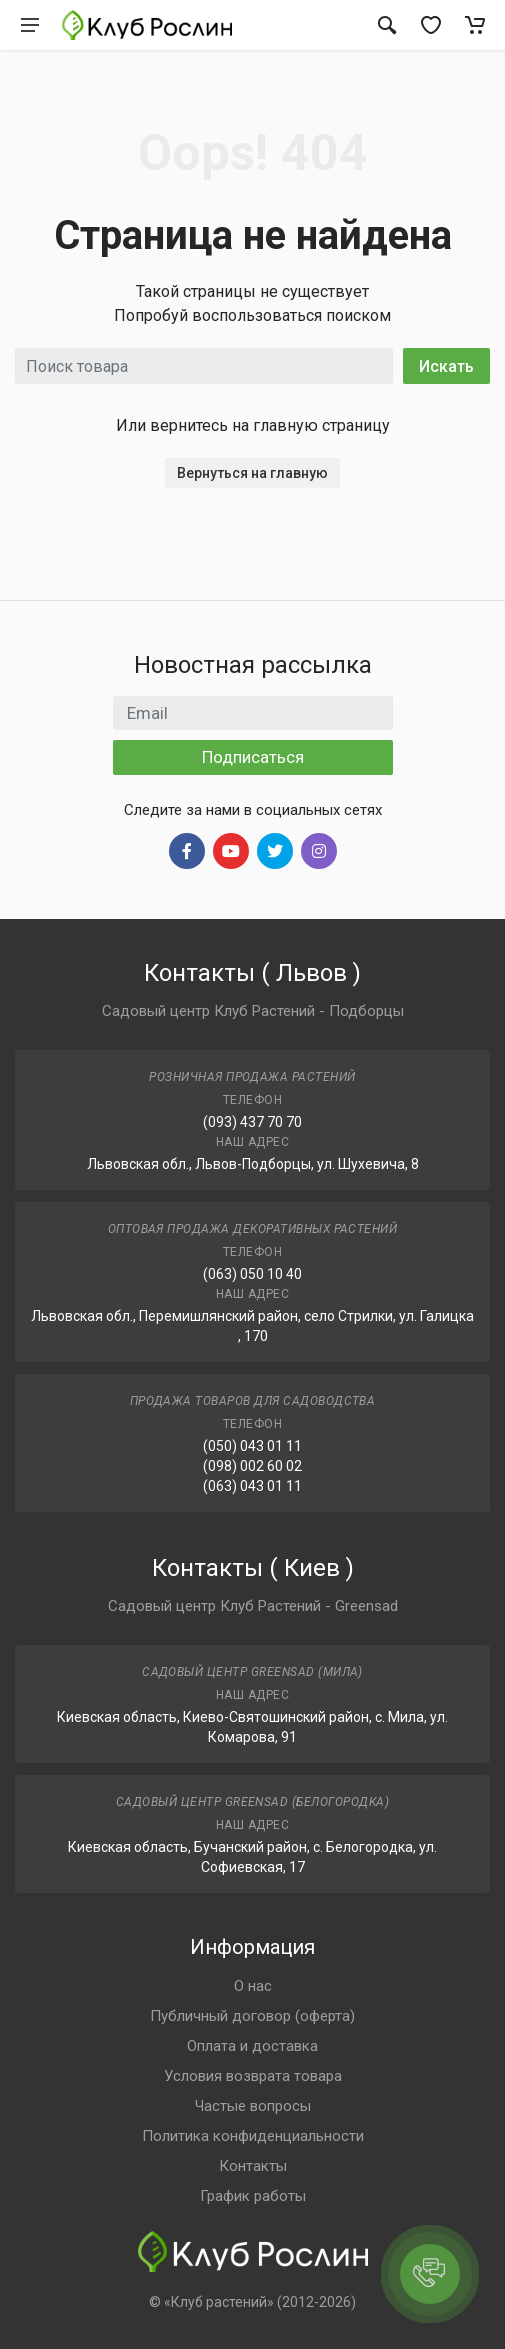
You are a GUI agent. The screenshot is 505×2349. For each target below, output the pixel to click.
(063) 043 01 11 (252, 1486)
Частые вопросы (253, 2106)
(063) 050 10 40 (252, 1274)
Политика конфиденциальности (253, 2136)
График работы (253, 2196)
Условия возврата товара (253, 2076)
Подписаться (253, 757)
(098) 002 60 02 (252, 1466)
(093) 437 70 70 (252, 1122)
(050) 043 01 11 (252, 1446)
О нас (253, 1986)
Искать (446, 366)
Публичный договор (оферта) (252, 2016)
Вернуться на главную (252, 473)
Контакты (253, 2166)
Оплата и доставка (252, 2046)
